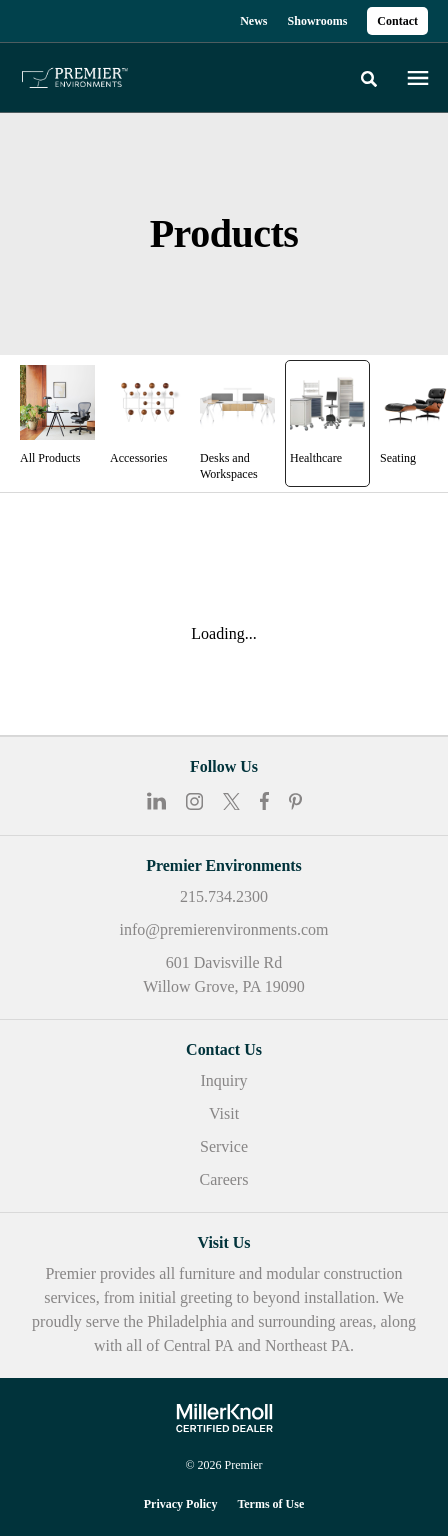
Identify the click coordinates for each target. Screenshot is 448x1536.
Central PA (199, 1345)
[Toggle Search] (369, 79)
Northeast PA (307, 1345)
